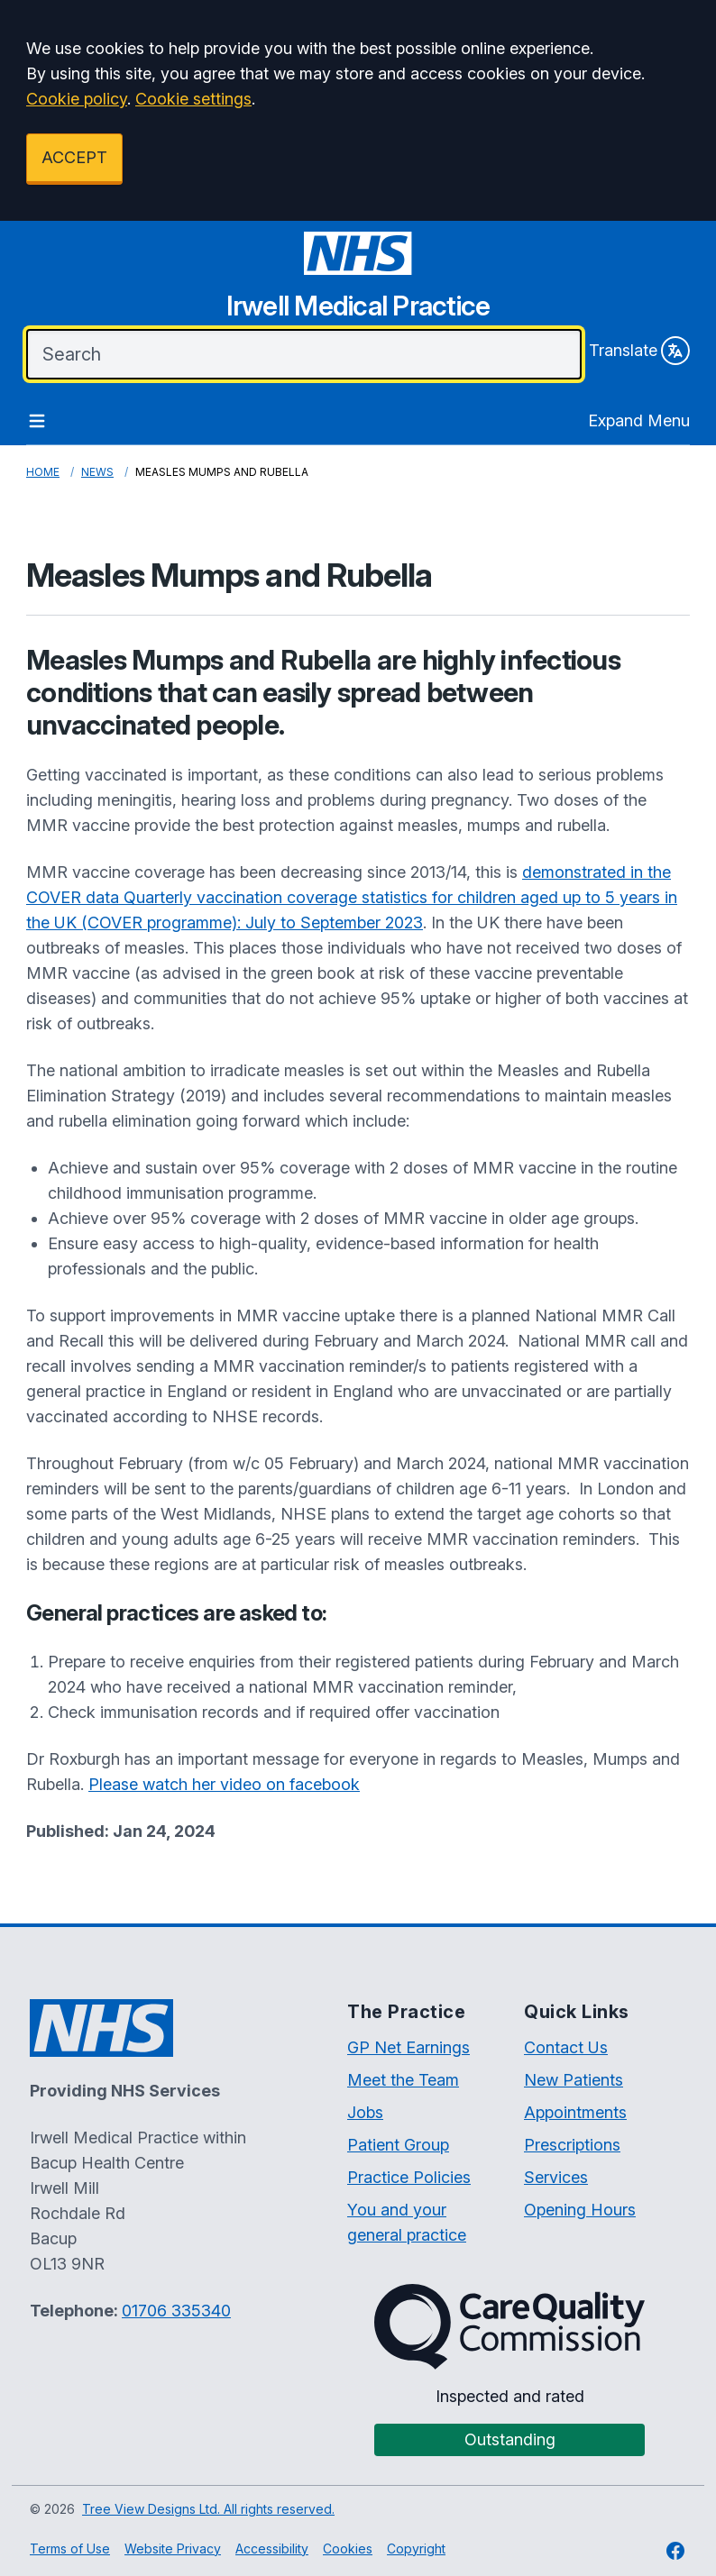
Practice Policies (409, 2177)
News (97, 472)
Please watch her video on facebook (224, 1784)
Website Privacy (172, 2548)
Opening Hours (580, 2209)
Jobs (365, 2112)
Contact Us (566, 2047)
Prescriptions (572, 2144)
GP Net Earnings (408, 2047)
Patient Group (398, 2144)
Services (556, 2177)
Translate (639, 350)
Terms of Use (70, 2548)
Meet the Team (403, 2079)
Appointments (575, 2112)
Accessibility (271, 2548)
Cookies (347, 2548)
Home (43, 472)
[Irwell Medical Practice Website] (358, 282)
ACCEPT (74, 157)
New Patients (573, 2079)
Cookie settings (193, 98)
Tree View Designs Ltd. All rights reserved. (208, 2509)
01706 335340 (176, 2310)
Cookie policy (76, 98)
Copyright (416, 2548)
